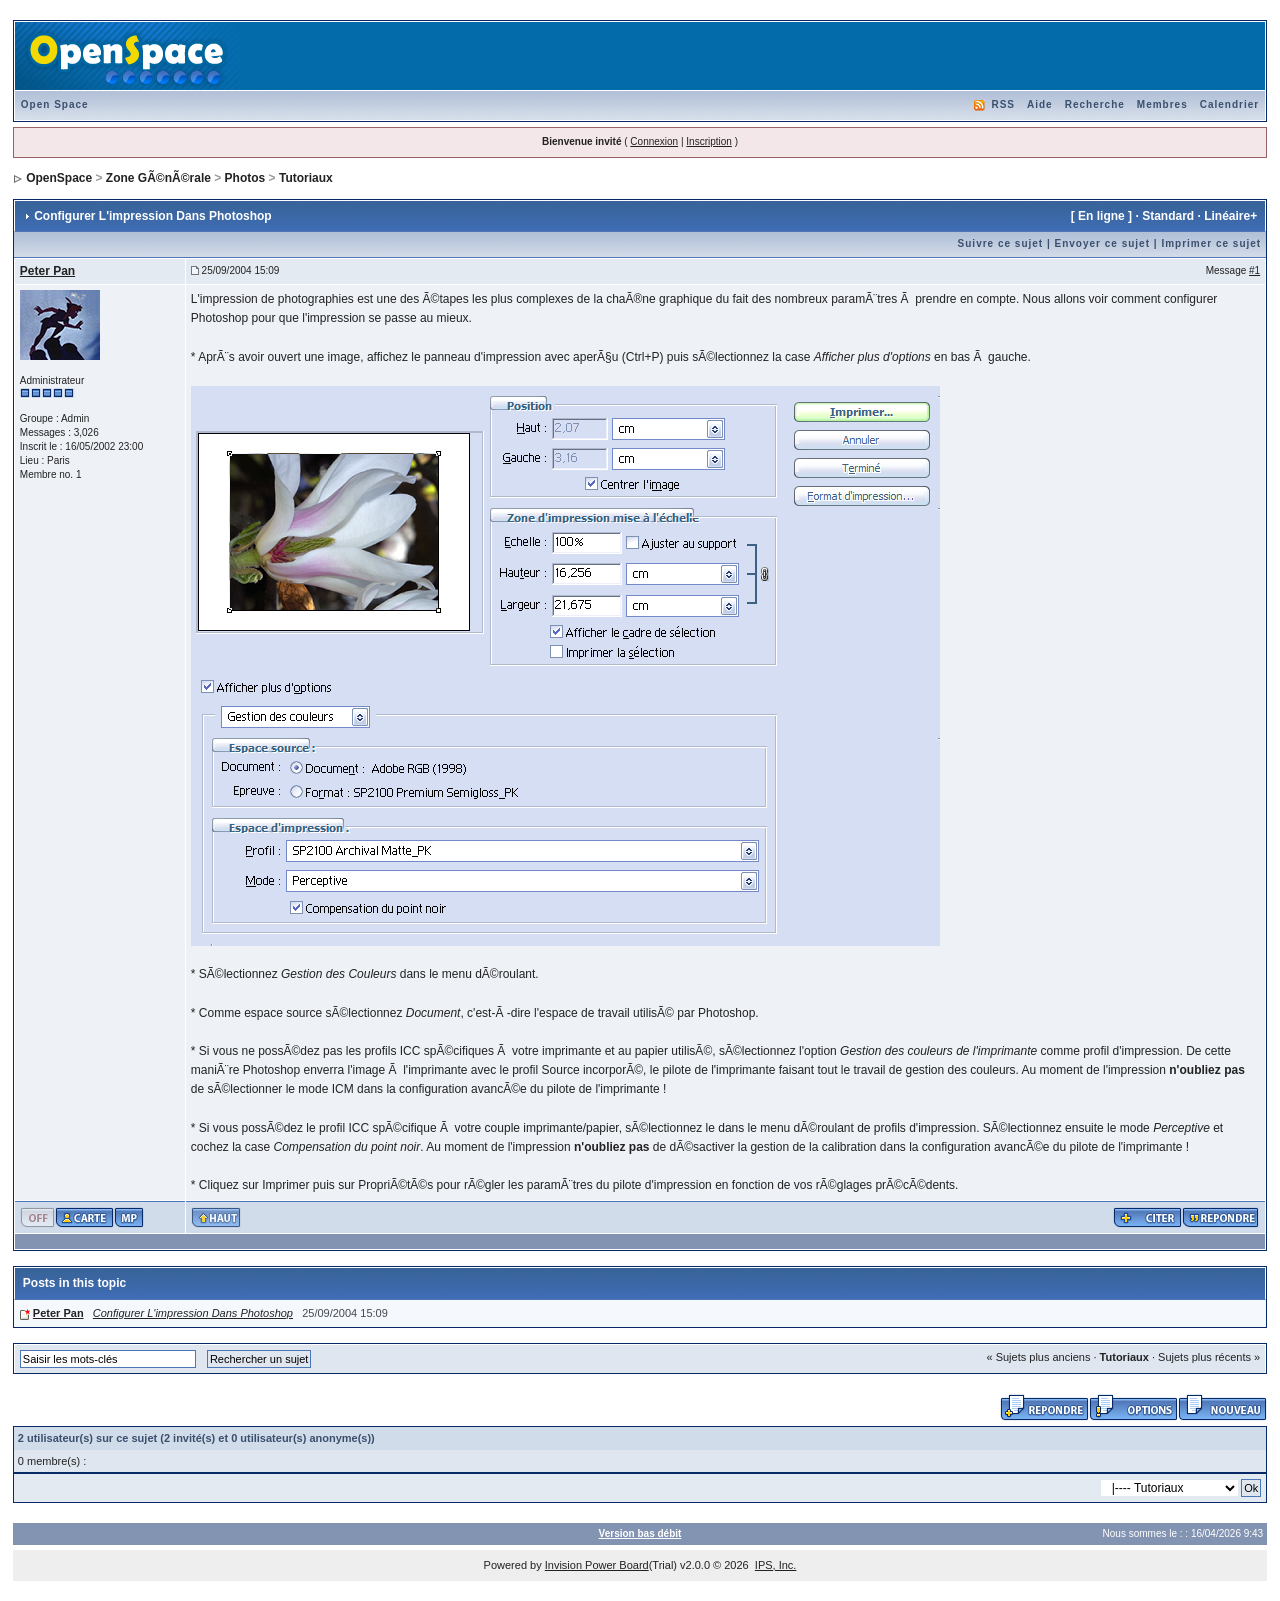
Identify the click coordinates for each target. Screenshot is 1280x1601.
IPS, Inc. (776, 1565)
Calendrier (1229, 104)
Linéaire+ (1230, 216)
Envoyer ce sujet (1102, 243)
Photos (245, 178)
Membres (1162, 104)
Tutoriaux (306, 178)
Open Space (55, 104)
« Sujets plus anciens (1038, 1357)
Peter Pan (47, 271)
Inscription (709, 141)
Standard (1168, 216)
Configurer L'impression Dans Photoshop (193, 1313)
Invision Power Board (597, 1565)
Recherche (1095, 104)
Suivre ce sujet (1001, 243)
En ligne (1101, 216)
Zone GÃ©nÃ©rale (158, 178)
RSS (1003, 104)
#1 (1254, 270)
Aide (1040, 104)
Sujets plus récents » (1209, 1357)
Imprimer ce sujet (1211, 243)
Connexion (654, 141)
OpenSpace (59, 178)
